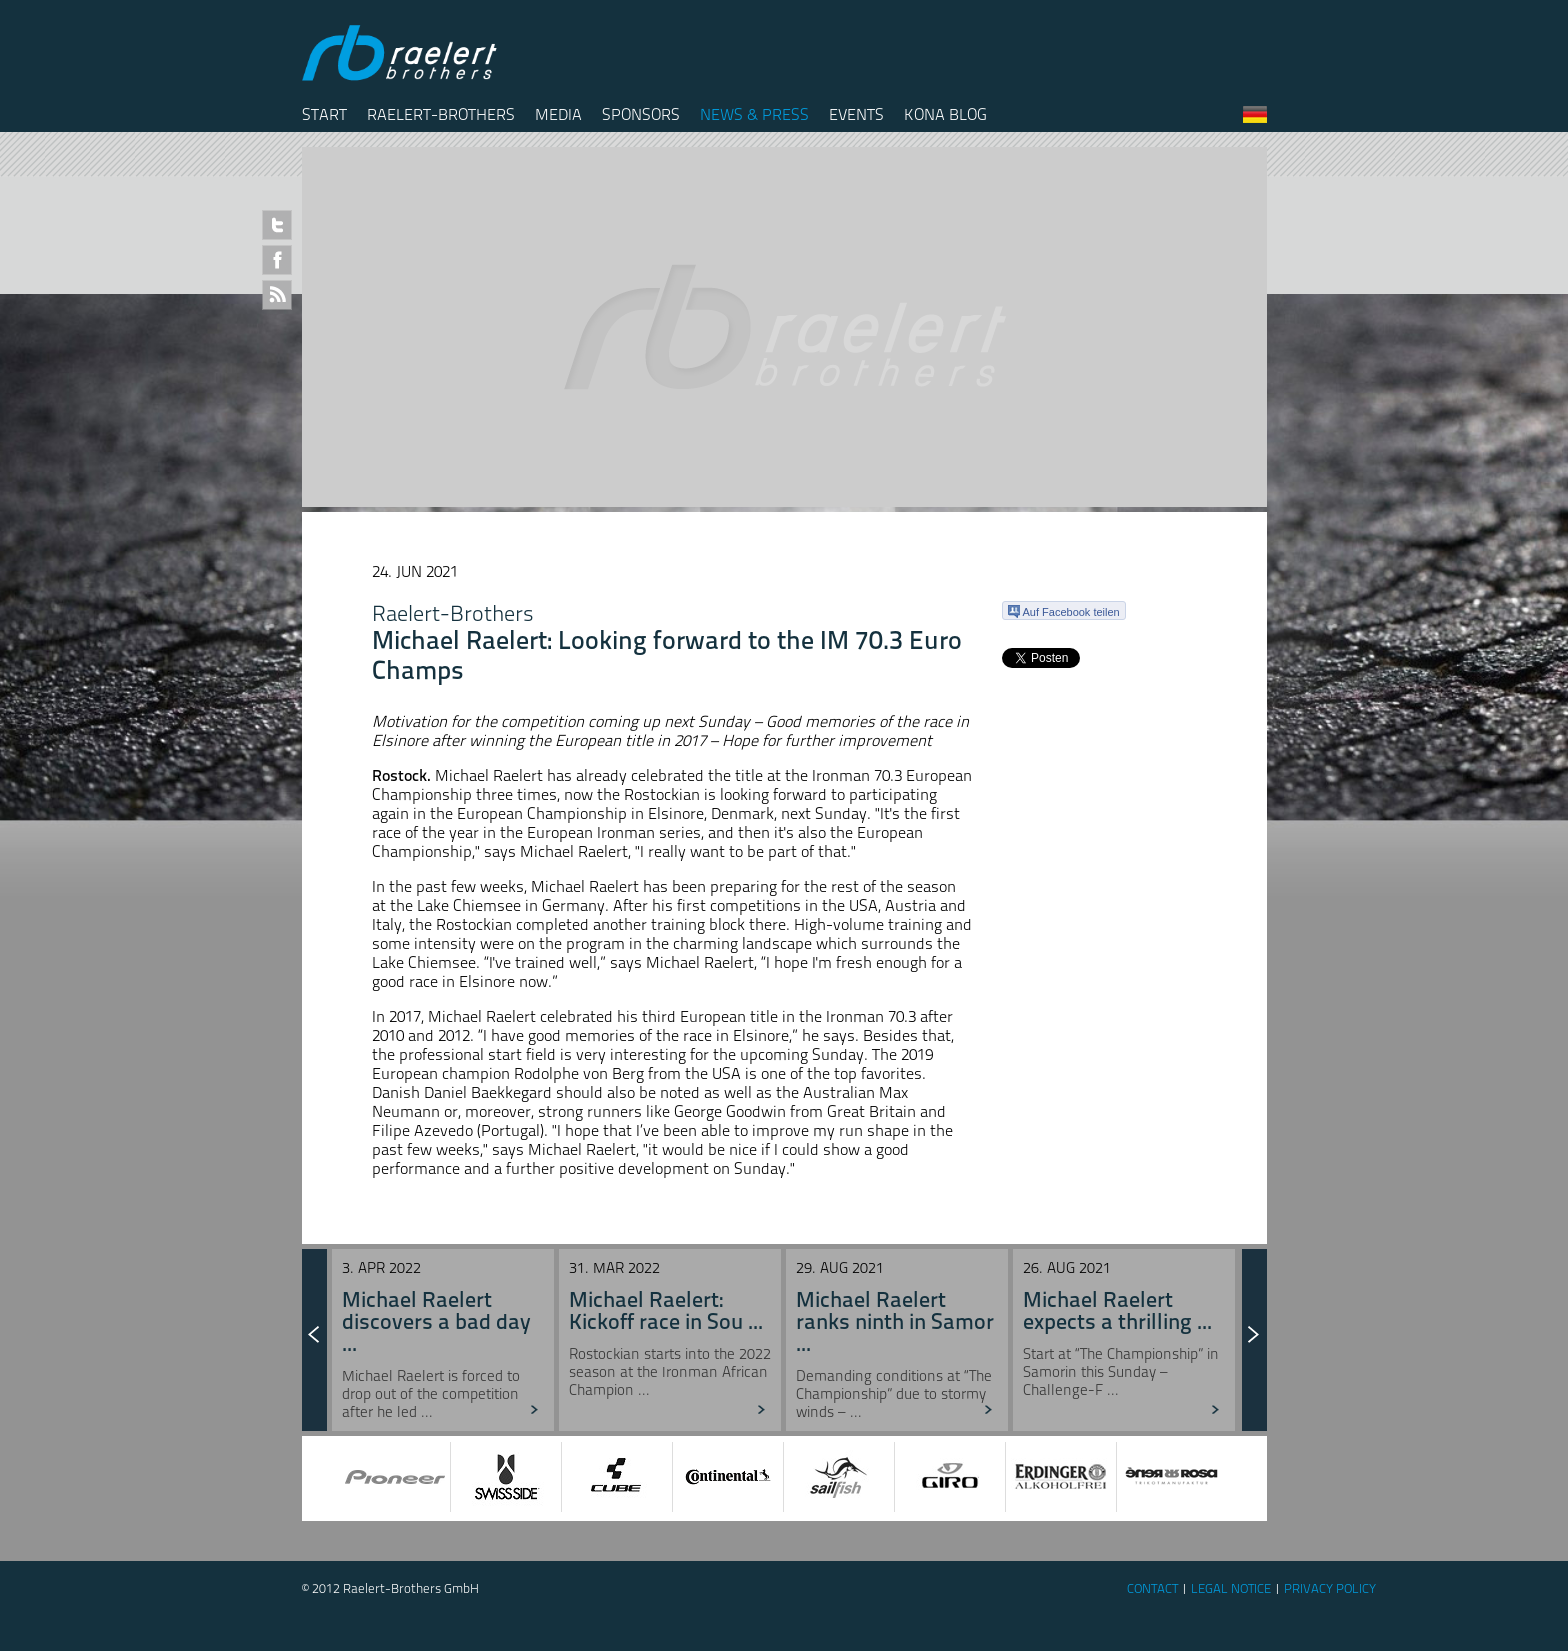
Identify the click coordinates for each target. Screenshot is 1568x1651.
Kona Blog (945, 114)
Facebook (277, 260)
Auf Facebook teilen (1064, 611)
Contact (1152, 1588)
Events (856, 114)
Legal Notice (1231, 1588)
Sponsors (641, 114)
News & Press (754, 114)
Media (558, 114)
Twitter (277, 225)
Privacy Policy (1330, 1588)
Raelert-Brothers (441, 114)
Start (324, 114)
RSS (277, 295)
